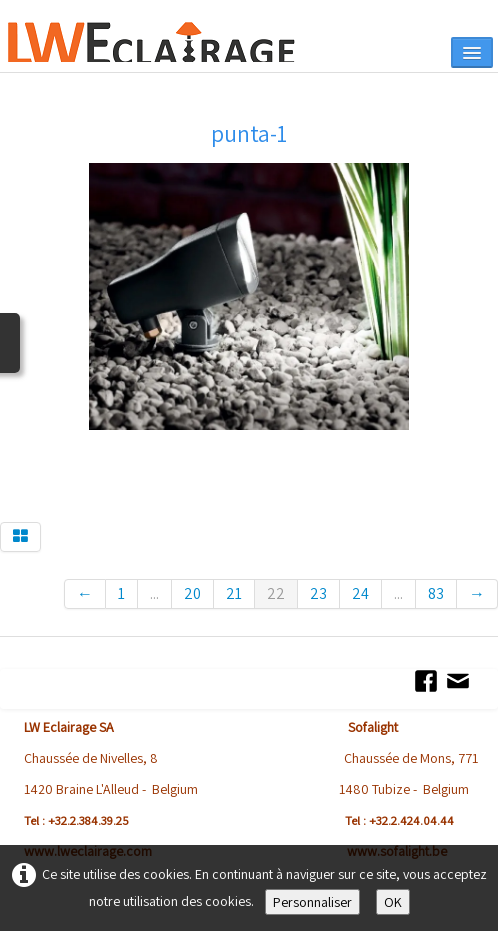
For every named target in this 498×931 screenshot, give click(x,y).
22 (276, 593)
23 (318, 593)
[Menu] (472, 52)
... (154, 593)
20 (192, 593)
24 (360, 593)
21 (234, 593)
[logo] (168, 42)
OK (393, 902)
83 (436, 593)
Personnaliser (312, 902)
